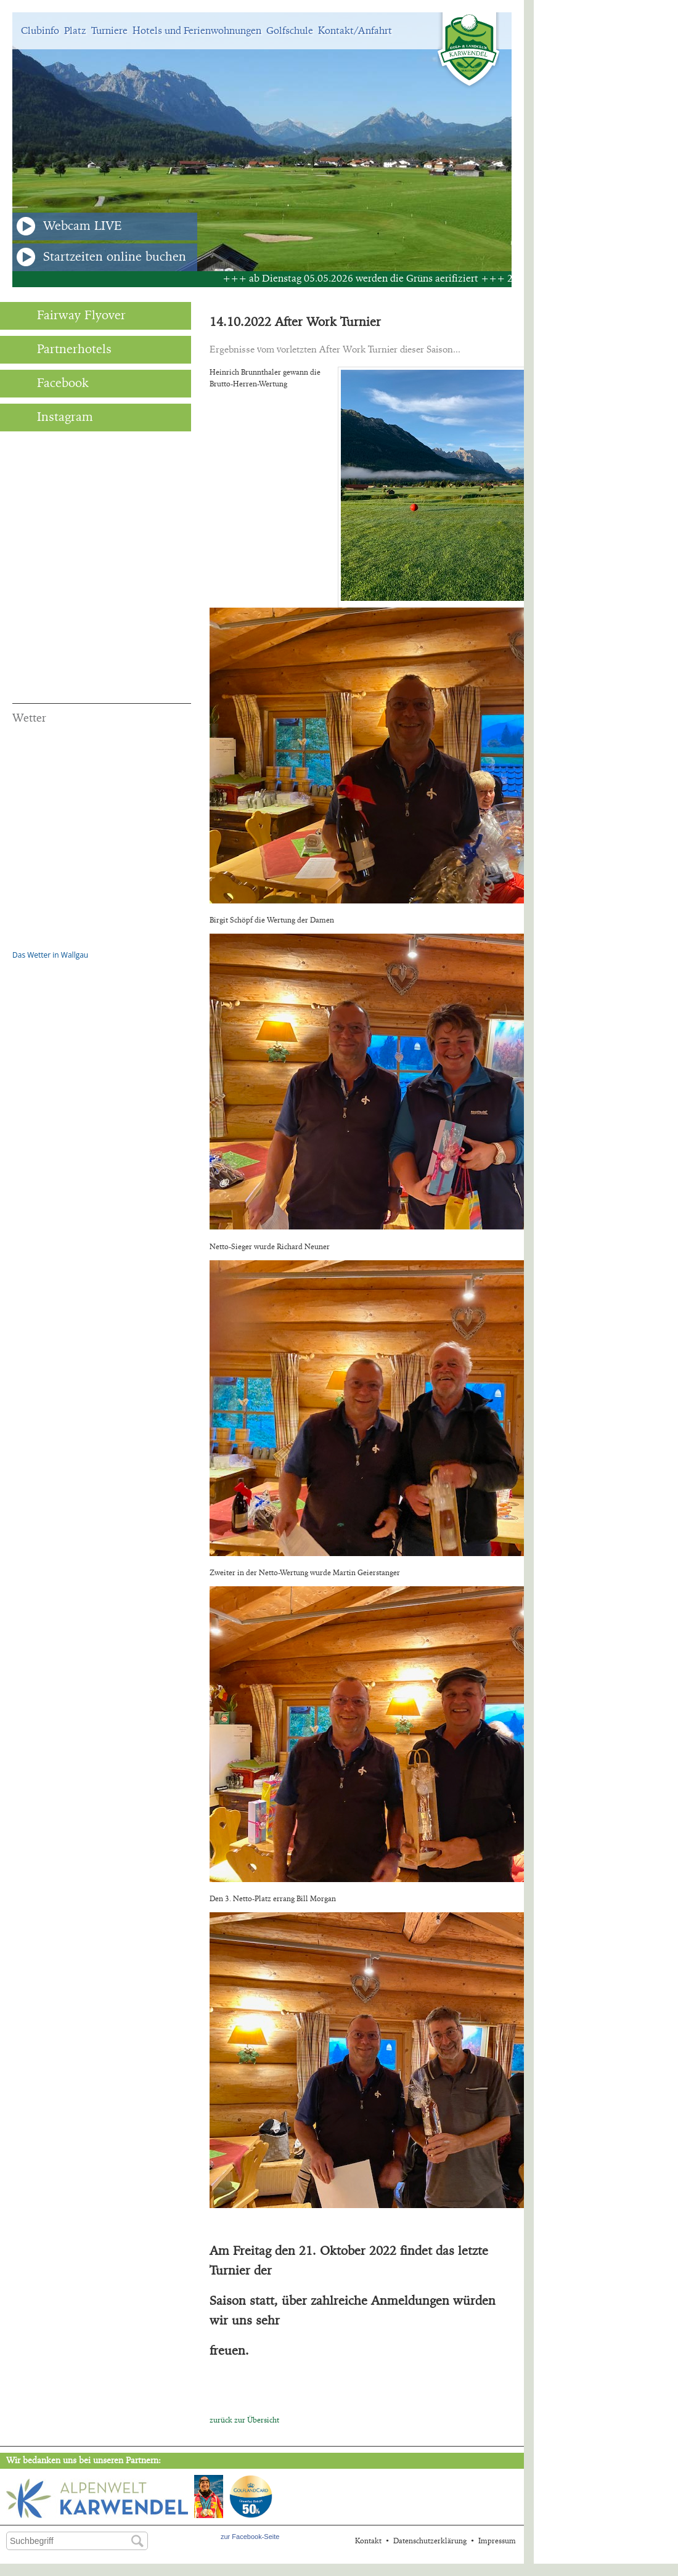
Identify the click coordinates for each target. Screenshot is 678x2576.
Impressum (497, 2541)
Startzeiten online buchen (101, 257)
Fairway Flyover (69, 315)
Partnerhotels (62, 349)
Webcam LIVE (69, 226)
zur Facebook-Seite (250, 2536)
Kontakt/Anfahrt (355, 31)
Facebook (50, 383)
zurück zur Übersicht (244, 2420)
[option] (262, 141)
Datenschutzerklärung (430, 2541)
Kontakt (368, 2541)
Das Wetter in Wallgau (50, 955)
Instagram (52, 417)
